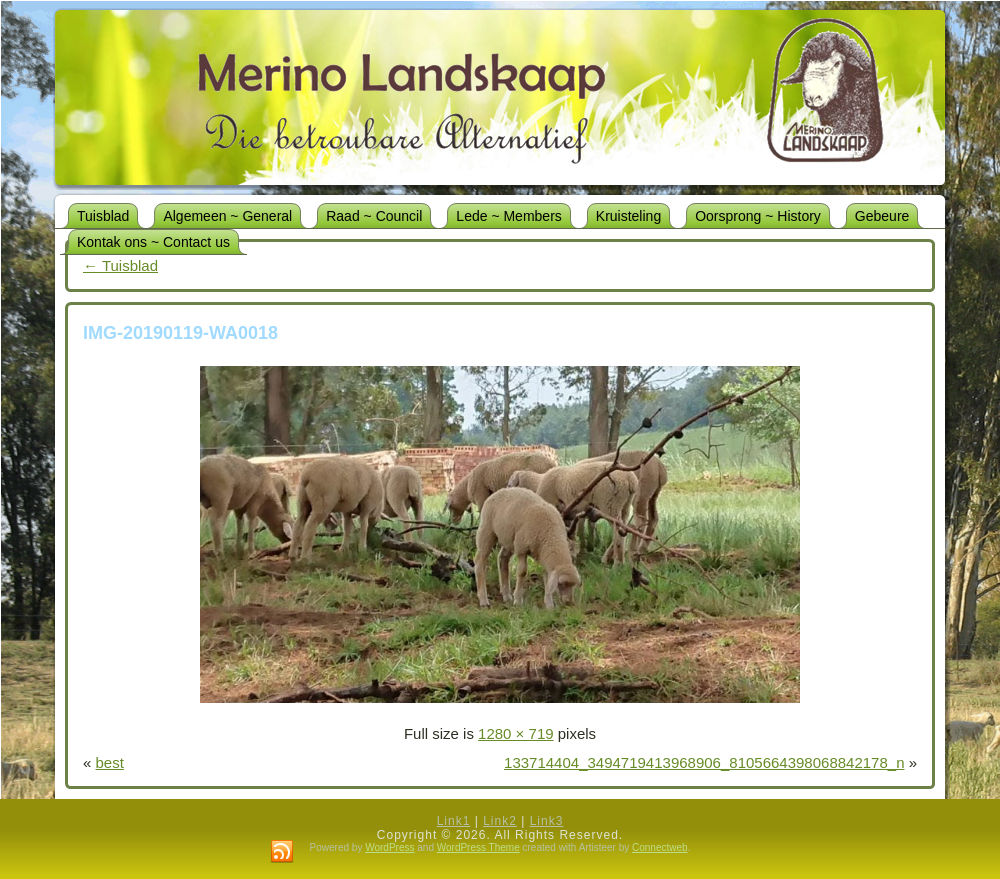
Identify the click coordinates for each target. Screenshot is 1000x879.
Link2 (500, 821)
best (110, 762)
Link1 (454, 821)
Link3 (547, 821)
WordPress (389, 847)
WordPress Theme (478, 847)
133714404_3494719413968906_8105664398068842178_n (704, 762)
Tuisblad (120, 265)
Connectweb (660, 847)
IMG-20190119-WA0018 (180, 333)
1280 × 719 (516, 733)
